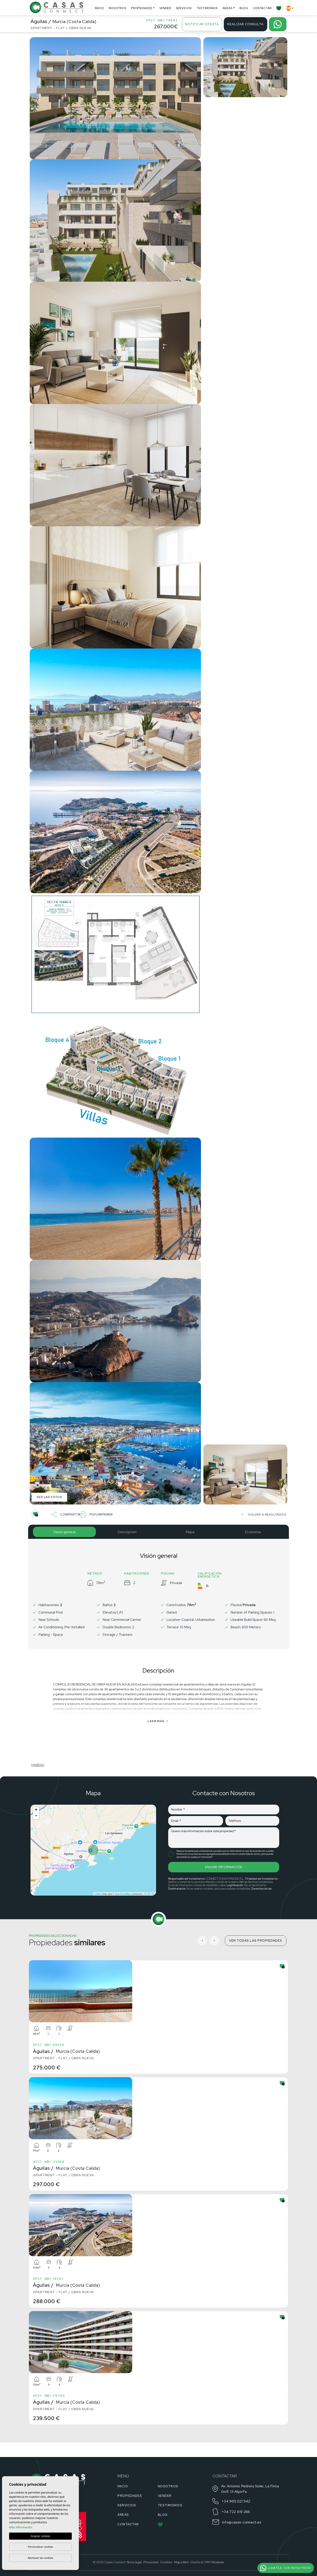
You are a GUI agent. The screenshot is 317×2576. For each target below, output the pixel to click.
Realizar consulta (245, 24)
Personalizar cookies (40, 2547)
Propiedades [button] (141, 8)
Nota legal (134, 2562)
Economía (253, 1532)
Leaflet (97, 1894)
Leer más (158, 1721)
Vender (165, 8)
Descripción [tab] (127, 1532)
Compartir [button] (66, 1515)
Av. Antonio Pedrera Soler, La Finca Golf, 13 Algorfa (250, 2489)
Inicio (99, 8)
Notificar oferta (202, 24)
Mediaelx (217, 2562)
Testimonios (207, 8)
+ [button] (36, 1810)
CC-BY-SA (149, 1894)
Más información (20, 2527)
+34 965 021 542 (236, 2501)
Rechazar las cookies (40, 2558)
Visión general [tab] (64, 1532)
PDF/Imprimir (96, 1514)
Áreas (228, 8)
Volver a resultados (264, 1514)
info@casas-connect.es (241, 2522)
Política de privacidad (187, 1854)
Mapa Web (181, 2562)
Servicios (184, 8)
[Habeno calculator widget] (61, 1746)
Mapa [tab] (190, 1532)
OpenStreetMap (123, 1894)
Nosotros (118, 8)
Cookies (166, 2562)
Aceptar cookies (40, 2536)
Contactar (262, 8)
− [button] (36, 1816)
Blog (244, 8)
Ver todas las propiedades (255, 1941)
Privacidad (151, 2562)
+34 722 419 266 (236, 2511)
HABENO (37, 1765)
